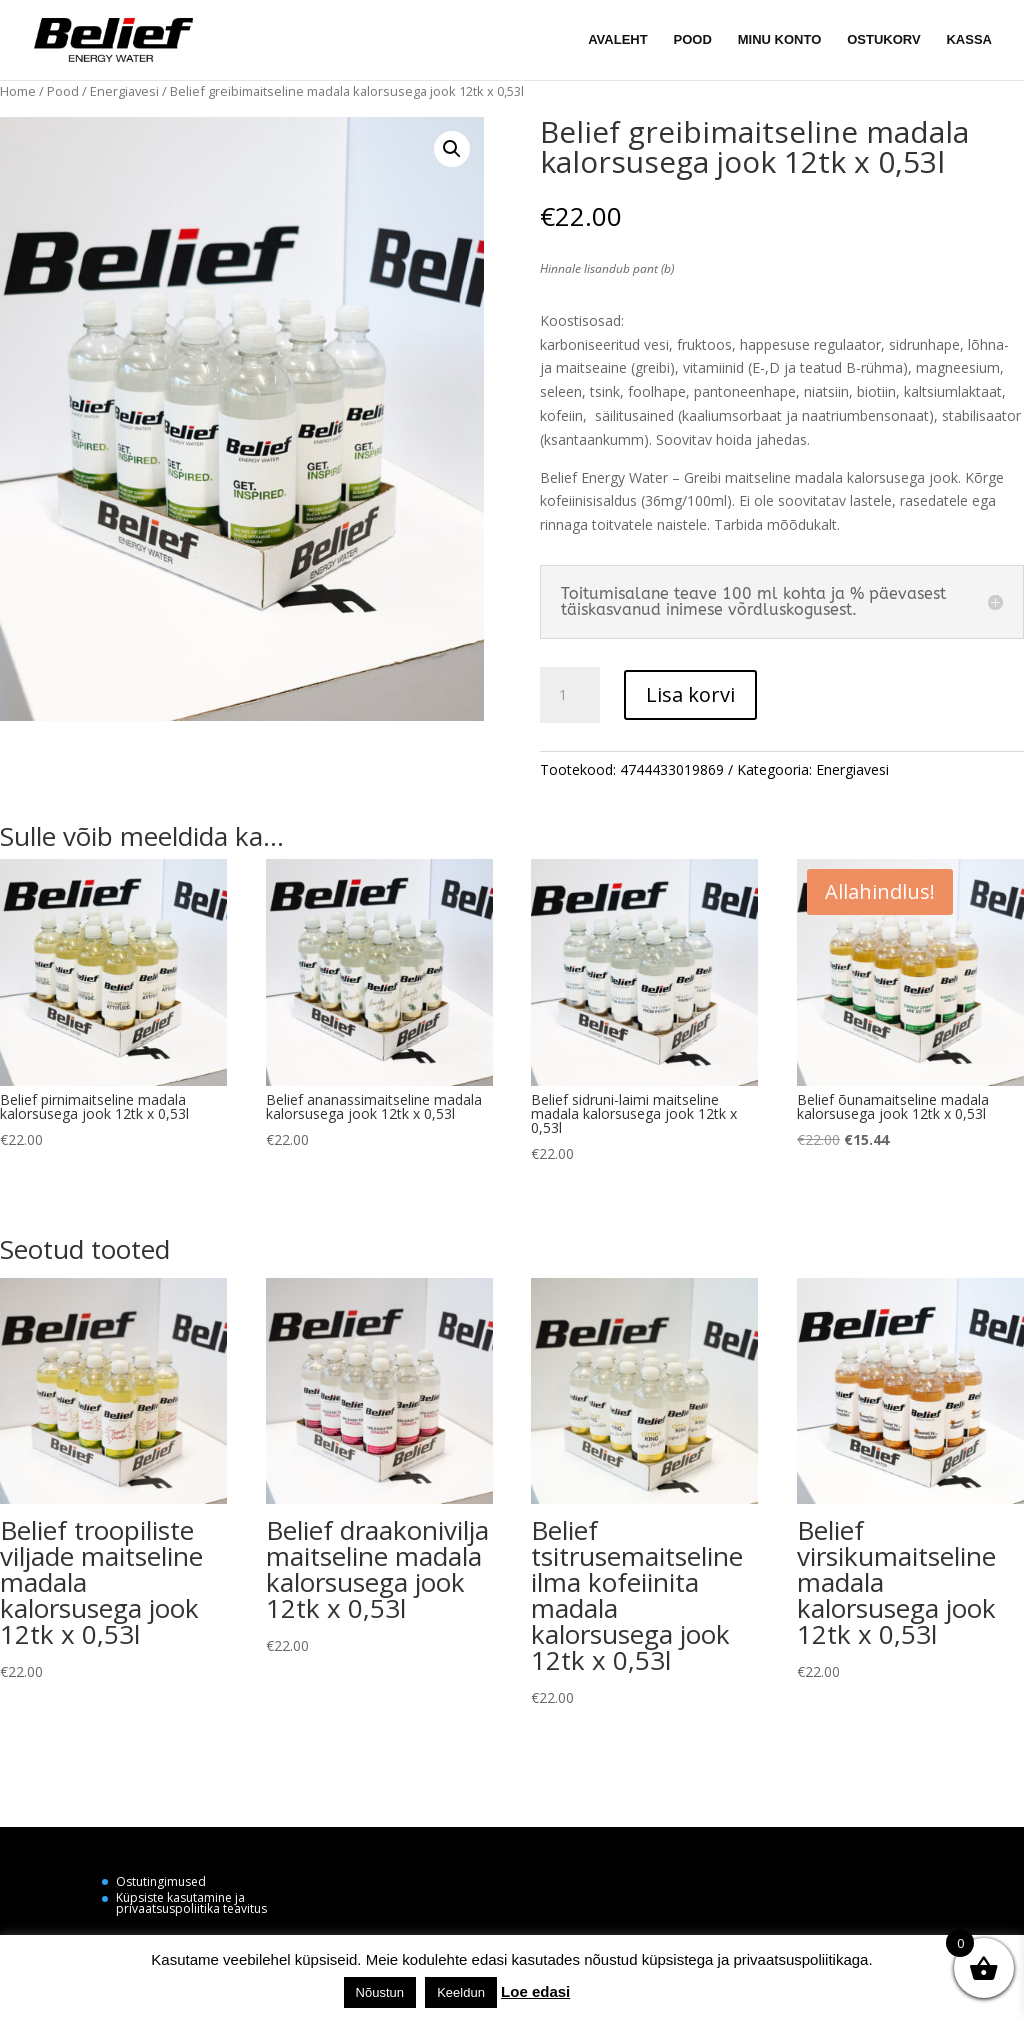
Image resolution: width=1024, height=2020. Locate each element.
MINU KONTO (780, 40)
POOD (693, 40)
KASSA (969, 40)
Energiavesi (124, 91)
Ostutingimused (161, 1881)
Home (18, 91)
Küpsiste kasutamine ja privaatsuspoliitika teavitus (191, 1903)
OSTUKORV (883, 40)
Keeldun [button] (461, 1992)
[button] (452, 149)
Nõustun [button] (380, 1992)
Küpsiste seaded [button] (629, 1991)
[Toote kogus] (570, 695)
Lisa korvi (690, 694)
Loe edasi (535, 1991)
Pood (63, 91)
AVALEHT (617, 40)
